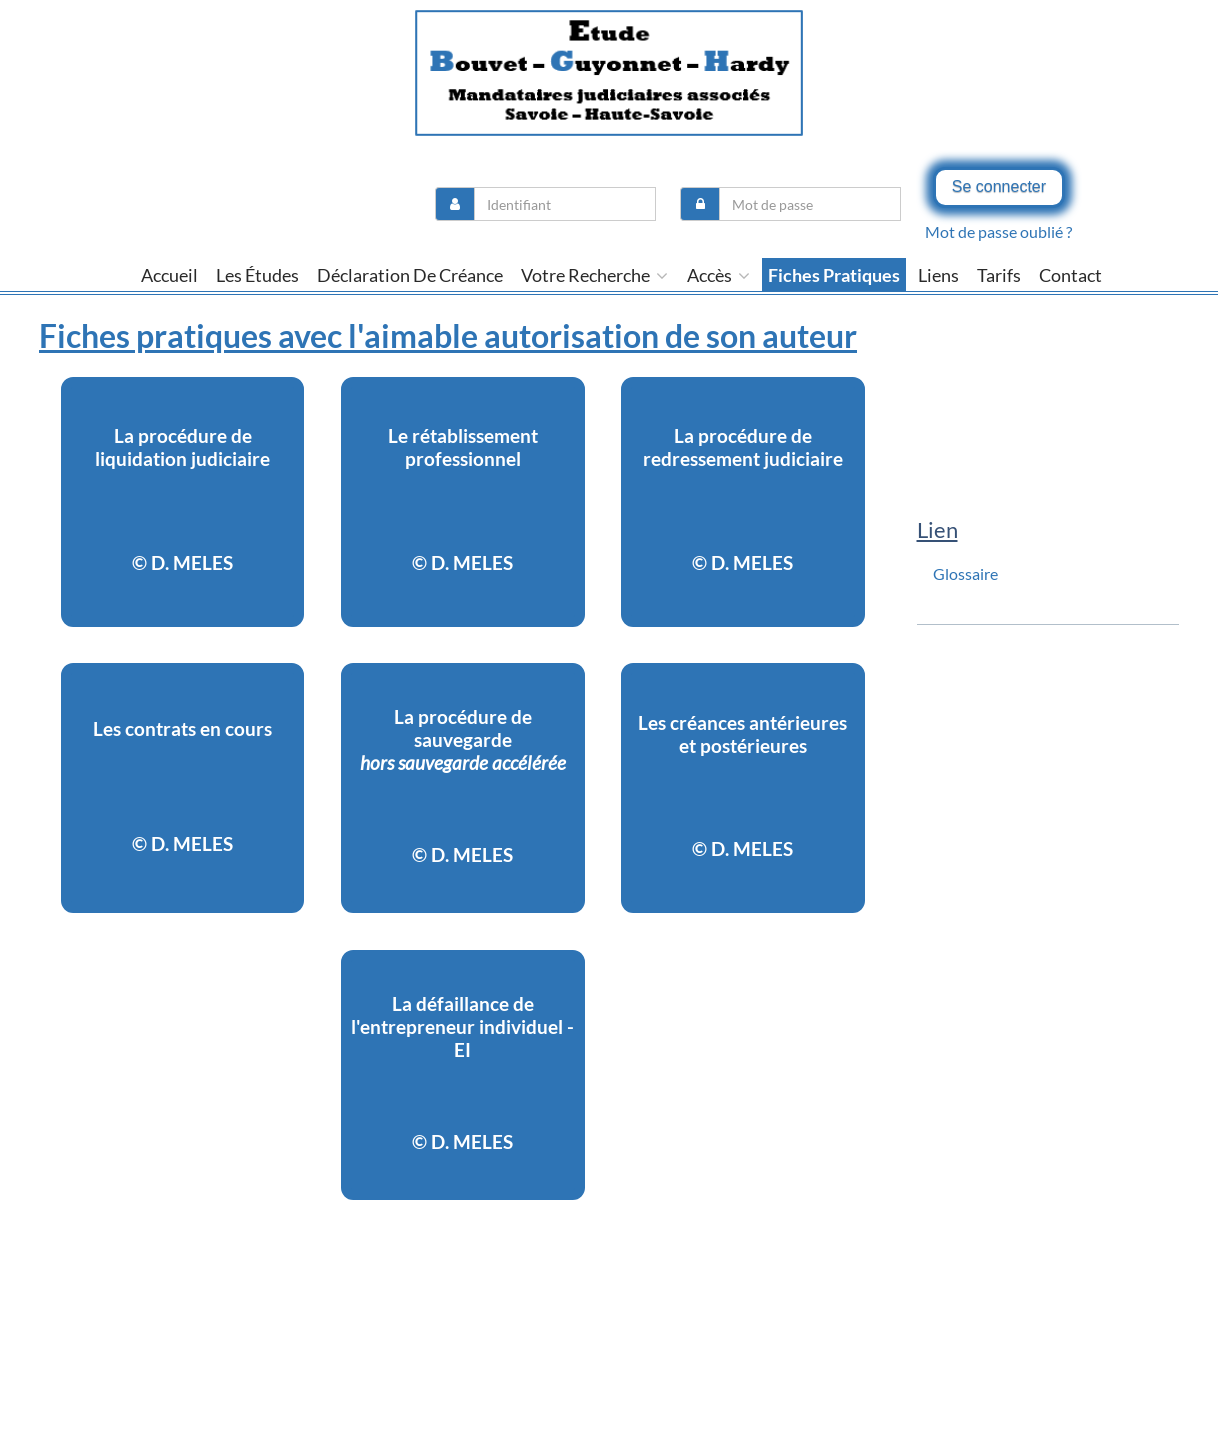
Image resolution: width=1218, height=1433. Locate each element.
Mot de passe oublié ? (998, 231)
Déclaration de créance (410, 275)
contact (1070, 275)
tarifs (999, 275)
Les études (257, 275)
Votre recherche (594, 275)
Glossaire (965, 573)
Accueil (169, 275)
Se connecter (999, 186)
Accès (718, 275)
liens (938, 275)
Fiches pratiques (834, 275)
